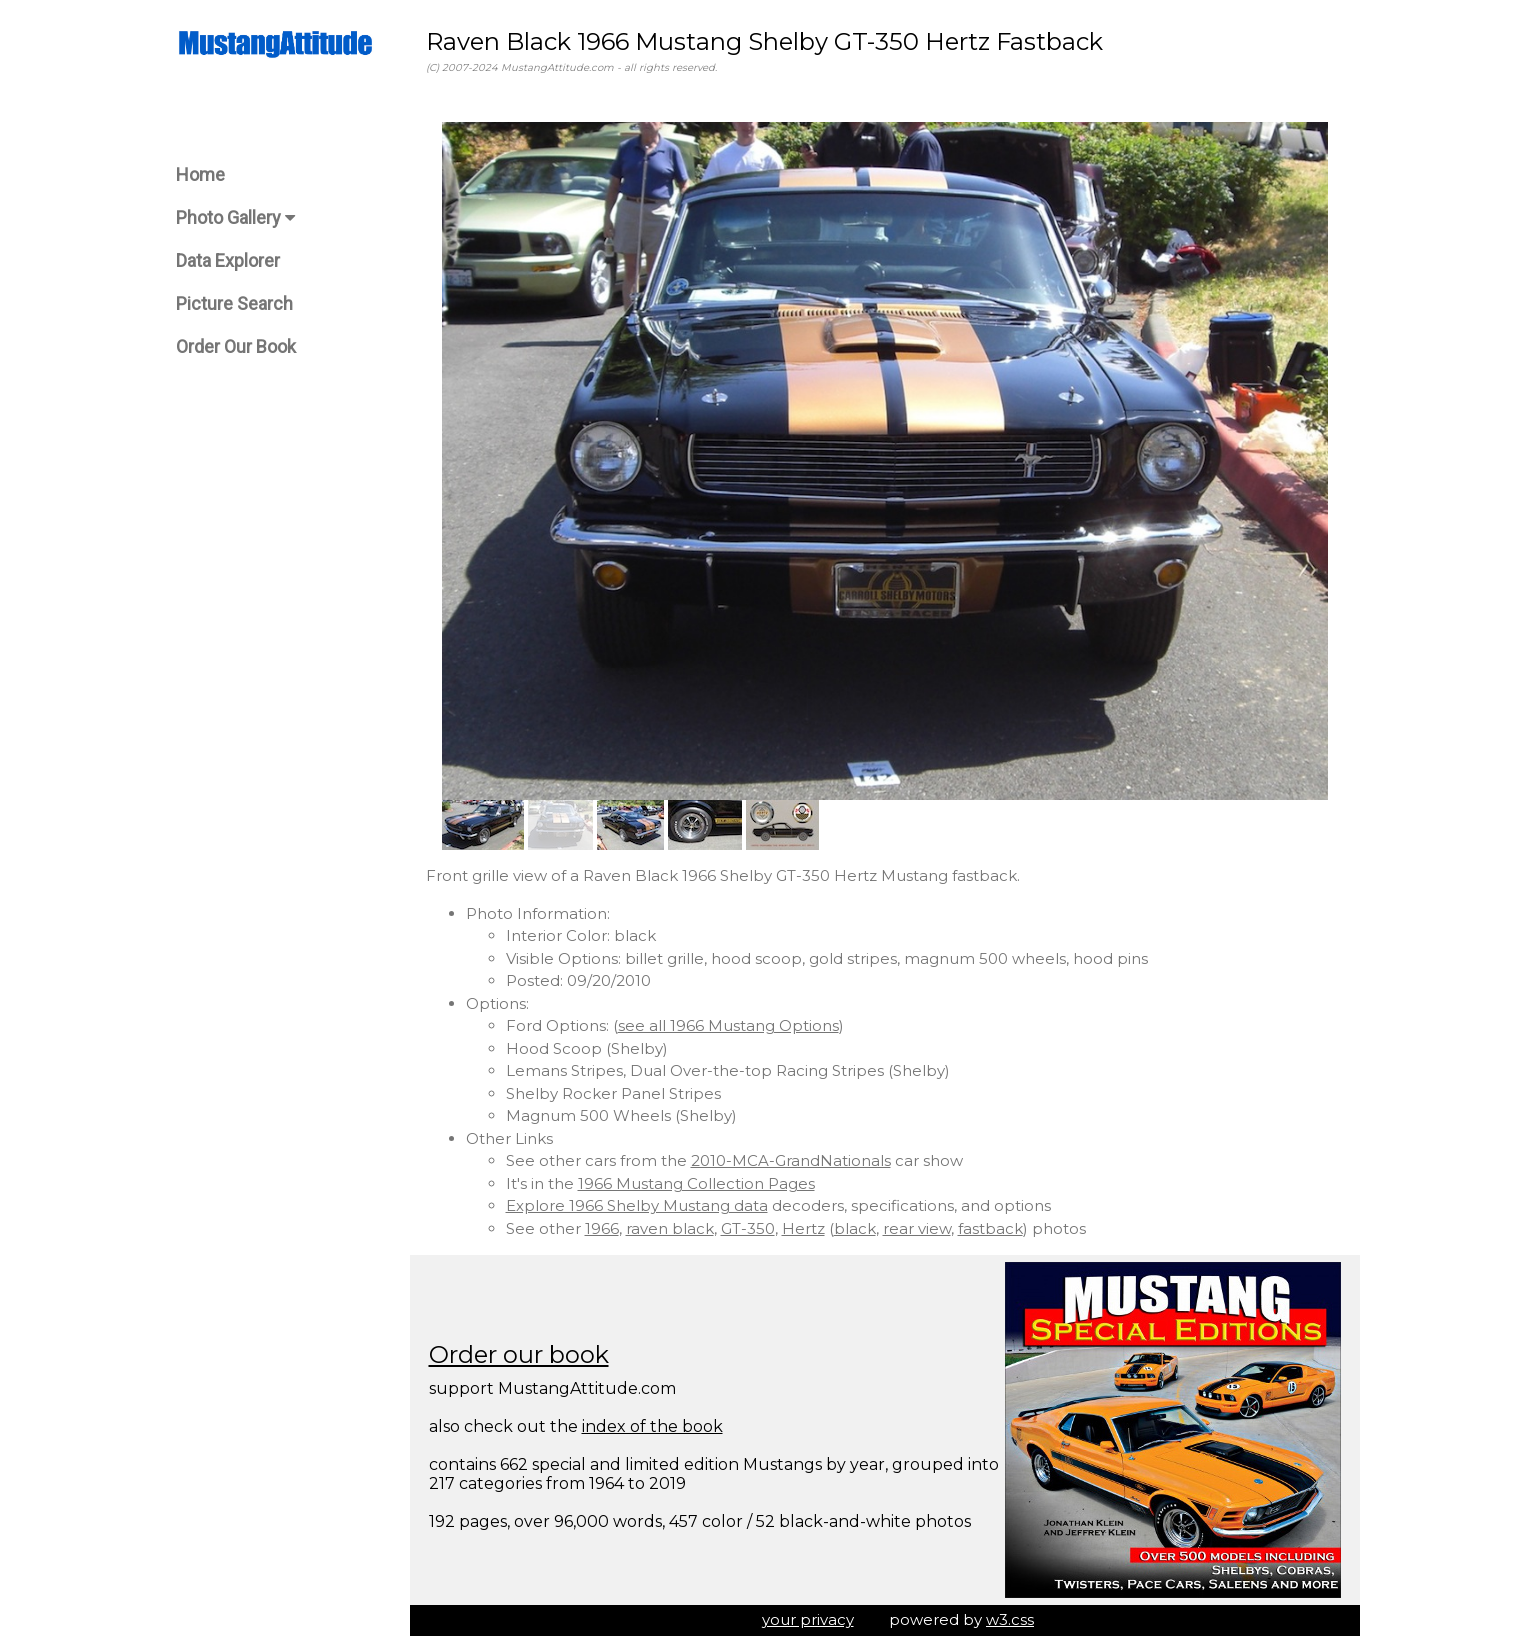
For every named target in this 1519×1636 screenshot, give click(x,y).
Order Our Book (236, 346)
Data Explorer (228, 260)
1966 (602, 1228)
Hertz (803, 1228)
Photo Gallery (235, 217)
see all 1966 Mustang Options (728, 1025)
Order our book (519, 1354)
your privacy (808, 1619)
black (855, 1228)
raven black (670, 1228)
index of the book (652, 1426)
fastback (990, 1228)
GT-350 (748, 1228)
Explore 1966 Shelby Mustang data (637, 1205)
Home (200, 174)
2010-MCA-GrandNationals (791, 1160)
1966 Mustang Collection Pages (696, 1183)
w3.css (1010, 1619)
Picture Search (234, 303)
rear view (917, 1228)
